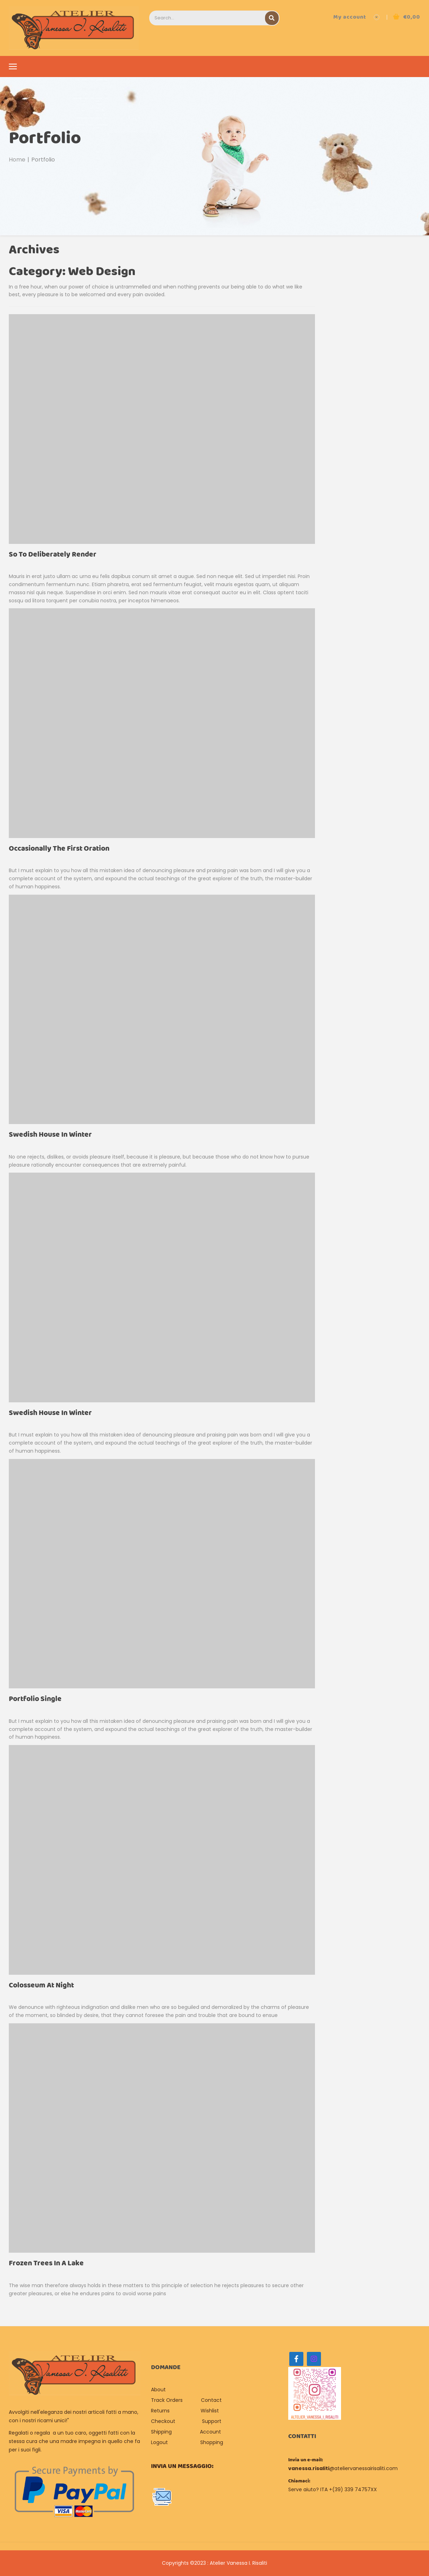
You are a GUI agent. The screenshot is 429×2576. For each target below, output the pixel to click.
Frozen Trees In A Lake (46, 2263)
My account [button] (349, 17)
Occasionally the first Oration (59, 848)
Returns (160, 2410)
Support (211, 2421)
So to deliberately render (52, 554)
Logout (159, 2442)
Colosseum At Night (41, 1985)
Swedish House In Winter (50, 1134)
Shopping (211, 2442)
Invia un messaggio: (182, 2466)
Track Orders (167, 2400)
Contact (211, 2400)
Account (210, 2431)
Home (17, 160)
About (159, 2389)
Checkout (163, 2421)
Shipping (161, 2431)
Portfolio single (35, 1699)
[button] (406, 17)
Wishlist (210, 2410)
